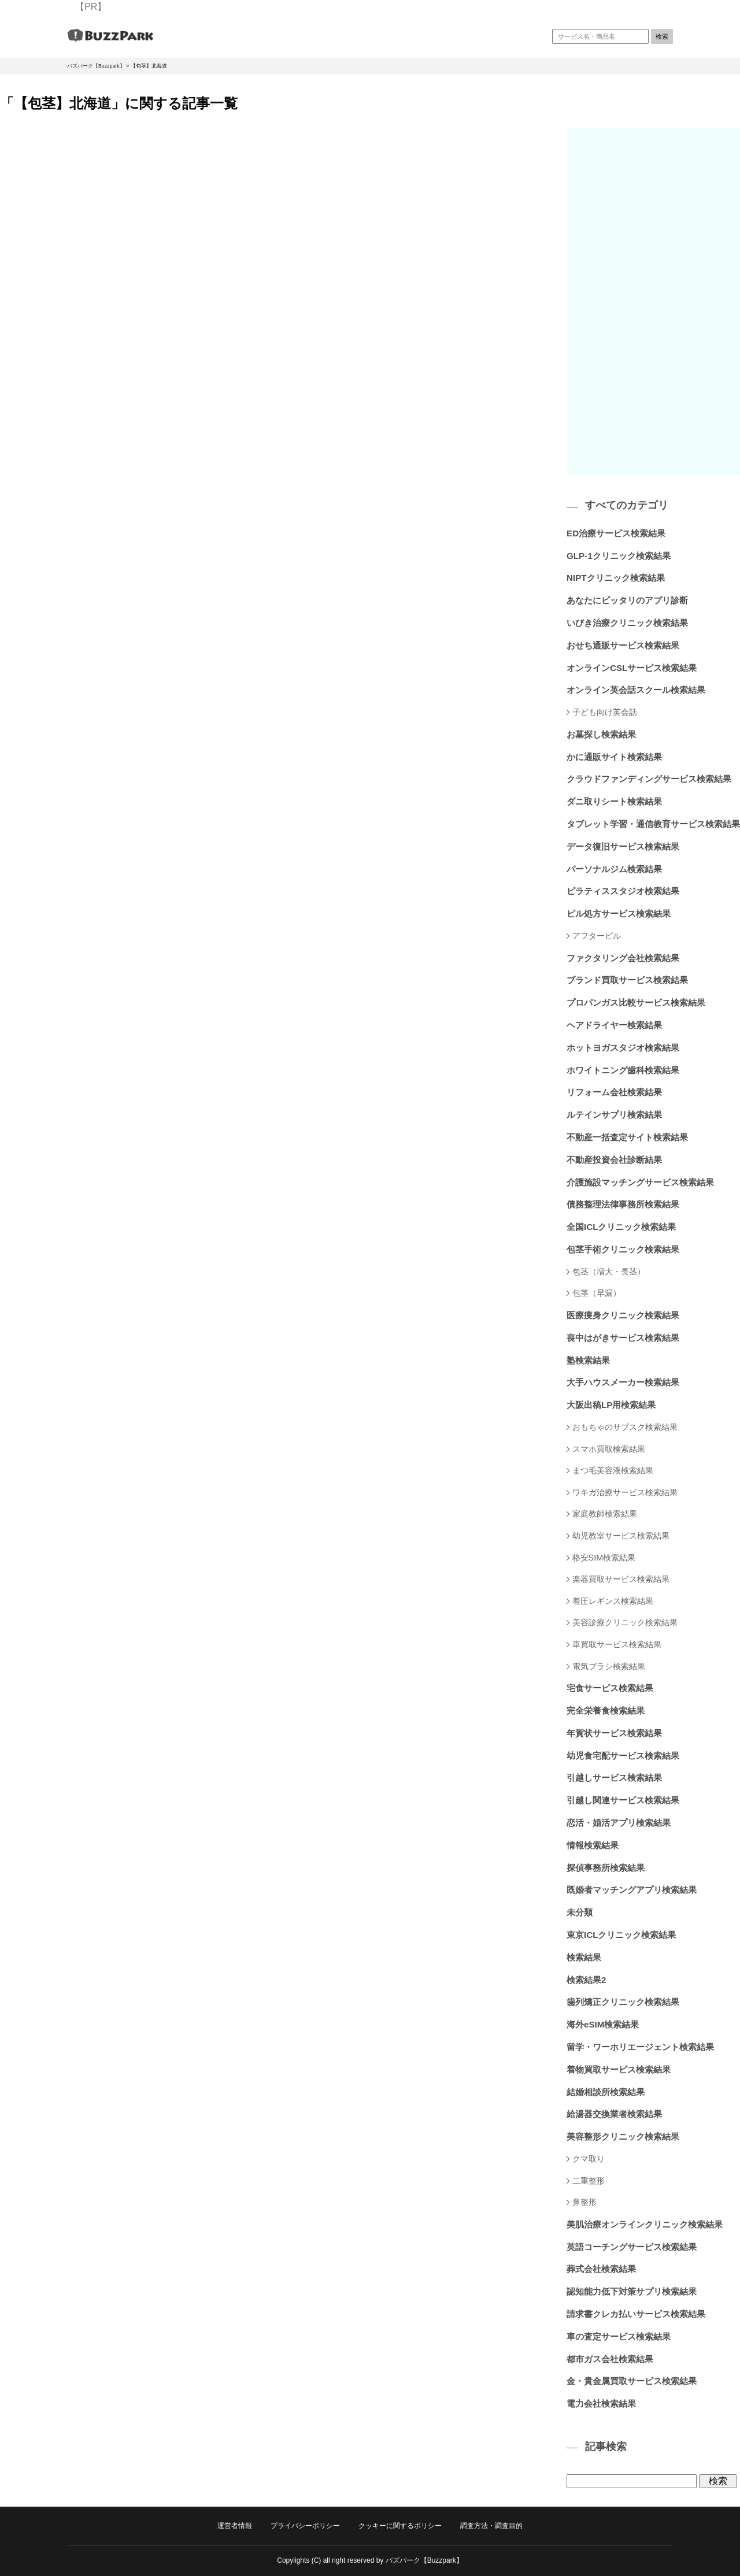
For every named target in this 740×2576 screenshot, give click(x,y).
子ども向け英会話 (604, 712)
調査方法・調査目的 (491, 2526)
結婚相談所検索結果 (606, 2092)
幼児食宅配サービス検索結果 (623, 1755)
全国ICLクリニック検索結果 (621, 1227)
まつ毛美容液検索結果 (612, 1470)
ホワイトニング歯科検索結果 (623, 1070)
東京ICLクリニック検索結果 (621, 1935)
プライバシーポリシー (305, 2526)
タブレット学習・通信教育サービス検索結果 (653, 824)
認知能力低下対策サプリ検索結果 (632, 2291)
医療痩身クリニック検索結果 (623, 1315)
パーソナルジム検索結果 (614, 869)
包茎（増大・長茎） (608, 1271)
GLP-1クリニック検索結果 (619, 556)
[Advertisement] (653, 301)
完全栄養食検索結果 (606, 1710)
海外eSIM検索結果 (603, 2024)
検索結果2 (586, 1980)
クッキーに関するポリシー (400, 2526)
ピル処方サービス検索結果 (619, 913)
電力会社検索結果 (601, 2403)
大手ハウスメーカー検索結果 (623, 1382)
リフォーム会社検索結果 (614, 1092)
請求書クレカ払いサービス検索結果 (636, 2314)
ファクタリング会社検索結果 (623, 958)
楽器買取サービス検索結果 (620, 1579)
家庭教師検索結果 (604, 1513)
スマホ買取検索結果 (608, 1449)
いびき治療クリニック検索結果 (627, 623)
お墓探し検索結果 (601, 734)
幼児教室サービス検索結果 (620, 1535)
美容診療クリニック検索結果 (625, 1622)
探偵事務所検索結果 (606, 1868)
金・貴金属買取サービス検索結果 (632, 2381)
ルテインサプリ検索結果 (614, 1115)
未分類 (580, 1912)
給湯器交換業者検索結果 (614, 2114)
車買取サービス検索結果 (616, 1644)
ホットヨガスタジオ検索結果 (623, 1047)
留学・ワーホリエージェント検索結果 (640, 2047)
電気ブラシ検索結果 (608, 1666)
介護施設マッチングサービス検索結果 (640, 1182)
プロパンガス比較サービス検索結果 (636, 1002)
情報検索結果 (593, 1845)
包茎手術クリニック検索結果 (623, 1249)
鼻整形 (584, 2202)
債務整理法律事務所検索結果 (623, 1204)
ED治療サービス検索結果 (616, 533)
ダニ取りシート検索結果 (614, 801)
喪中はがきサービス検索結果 (623, 1338)
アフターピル (596, 935)
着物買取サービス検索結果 (619, 2069)
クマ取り (588, 2158)
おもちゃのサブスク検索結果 (625, 1427)
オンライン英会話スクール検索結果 (636, 690)
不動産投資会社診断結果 (614, 1160)
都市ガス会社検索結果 (610, 2359)
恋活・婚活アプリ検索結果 (619, 1823)
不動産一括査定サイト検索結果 (627, 1137)
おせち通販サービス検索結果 (623, 645)
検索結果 (584, 1957)
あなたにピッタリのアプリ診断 (627, 600)
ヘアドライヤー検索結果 (614, 1025)
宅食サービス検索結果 (610, 1688)
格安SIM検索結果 (604, 1557)
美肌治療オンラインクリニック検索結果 (645, 2224)
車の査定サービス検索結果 (619, 2336)
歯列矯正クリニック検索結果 (623, 2002)
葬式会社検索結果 (601, 2269)
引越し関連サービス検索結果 (623, 1800)
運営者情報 (234, 2526)
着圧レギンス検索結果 (612, 1601)
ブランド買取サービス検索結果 (627, 980)
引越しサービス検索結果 (614, 1777)
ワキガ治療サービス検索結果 (625, 1492)
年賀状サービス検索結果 (614, 1733)
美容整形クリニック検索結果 (623, 2136)
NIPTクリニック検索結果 (616, 578)
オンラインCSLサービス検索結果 (632, 668)
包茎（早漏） (596, 1293)
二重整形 (588, 2180)
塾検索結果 (588, 1360)
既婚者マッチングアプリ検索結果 (632, 1890)
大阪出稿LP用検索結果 (611, 1405)
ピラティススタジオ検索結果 (623, 891)
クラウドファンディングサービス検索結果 (649, 779)
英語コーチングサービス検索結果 (632, 2247)
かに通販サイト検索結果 (614, 757)
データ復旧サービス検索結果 (623, 846)
